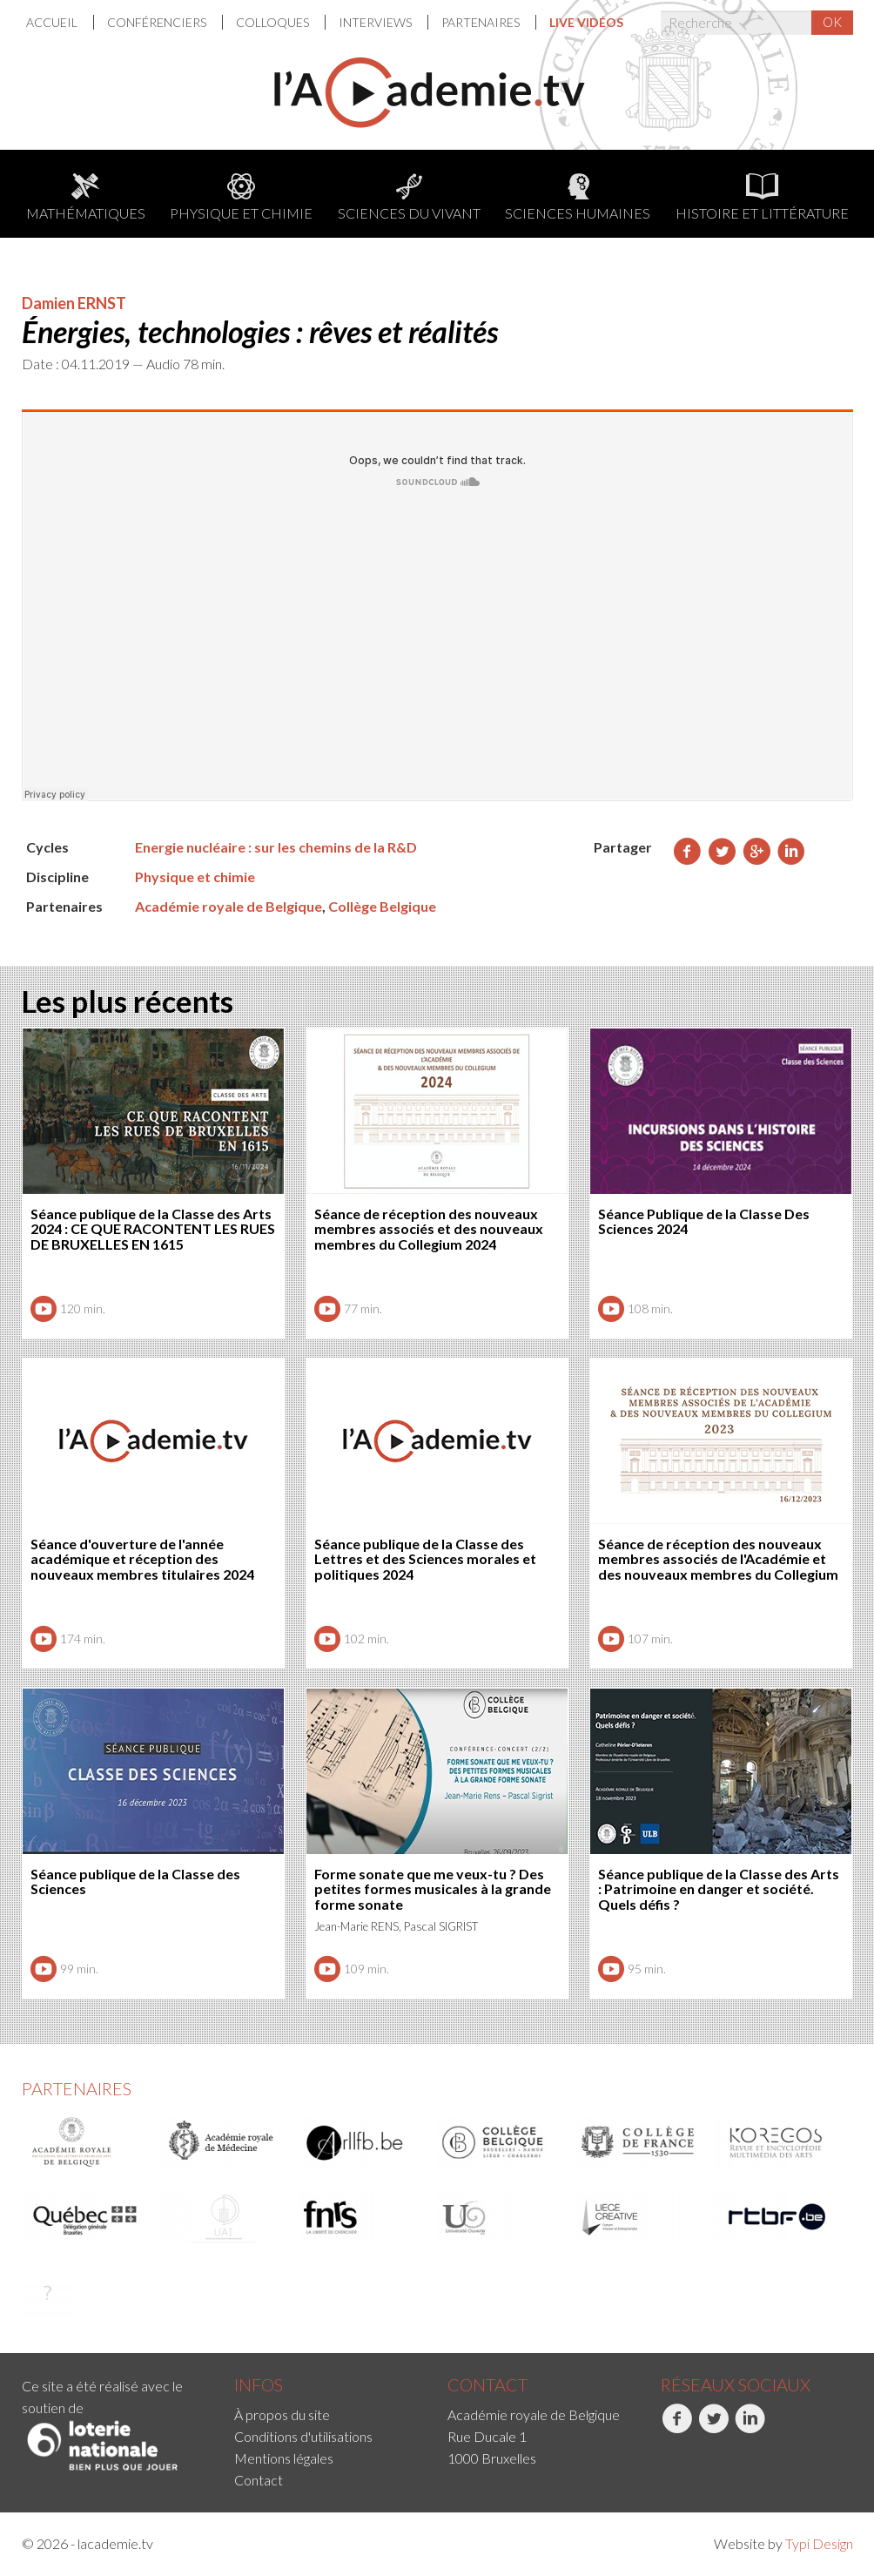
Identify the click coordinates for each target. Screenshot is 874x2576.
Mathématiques (85, 197)
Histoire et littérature (762, 197)
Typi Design (819, 2543)
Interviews (376, 22)
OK (832, 22)
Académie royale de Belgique (228, 906)
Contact (258, 2479)
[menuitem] (60, 22)
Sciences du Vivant (409, 197)
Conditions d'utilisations (303, 2436)
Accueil (53, 22)
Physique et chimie (241, 197)
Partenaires (481, 22)
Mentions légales (283, 2458)
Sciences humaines (577, 197)
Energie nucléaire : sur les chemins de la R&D (276, 847)
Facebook (677, 2428)
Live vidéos (586, 22)
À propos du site (282, 2414)
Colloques (274, 22)
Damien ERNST (74, 303)
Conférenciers (158, 22)
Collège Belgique (382, 906)
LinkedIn (750, 2428)
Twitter (713, 2428)
